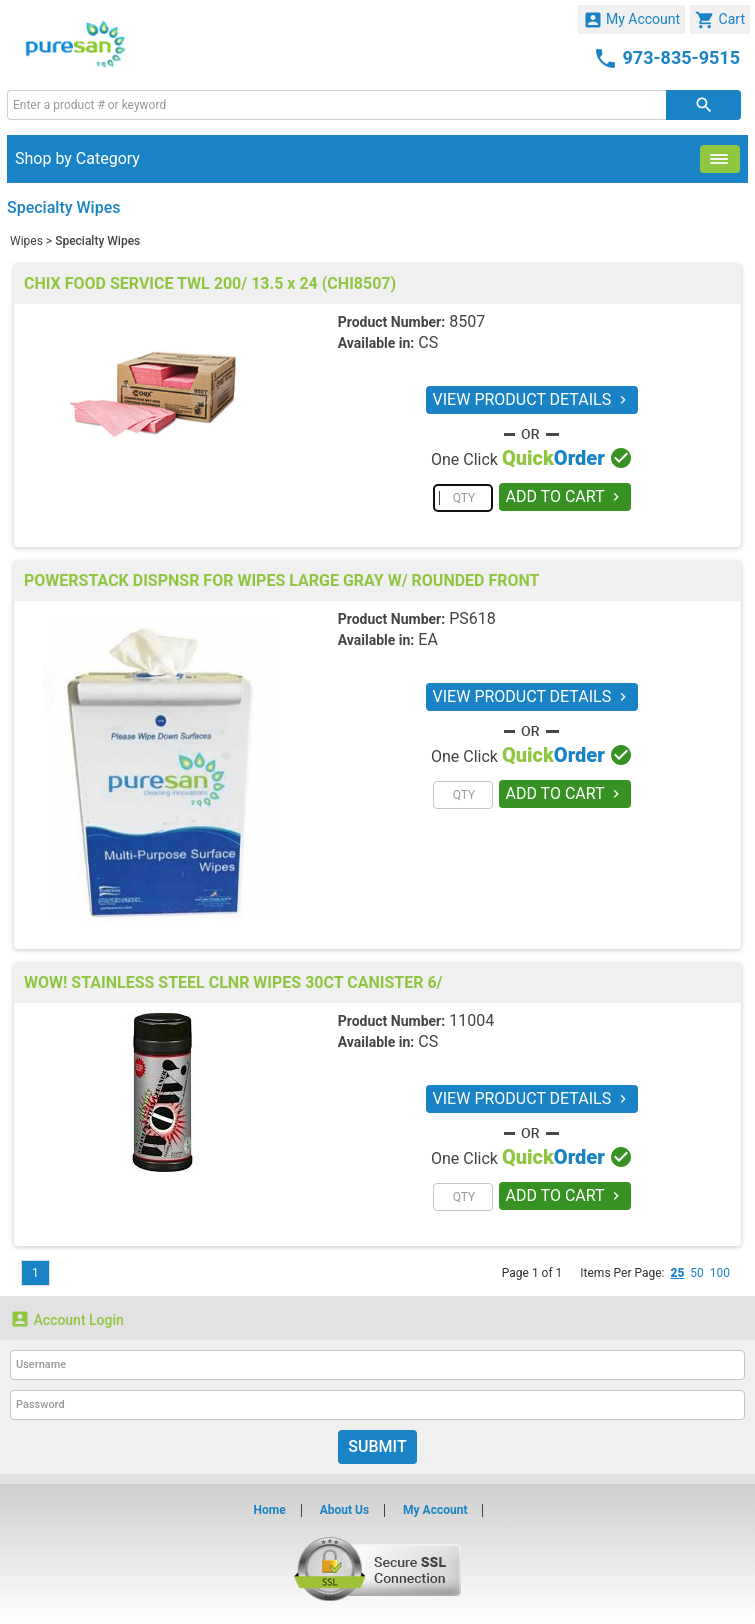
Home (270, 1510)
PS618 (472, 618)
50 (697, 1273)
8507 (467, 321)
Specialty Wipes (97, 241)
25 (677, 1273)
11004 (471, 1020)
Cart (720, 20)
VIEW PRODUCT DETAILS (532, 399)
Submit (377, 1446)
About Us (344, 1510)
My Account (632, 20)
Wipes (26, 241)
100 (720, 1273)
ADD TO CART (565, 496)
